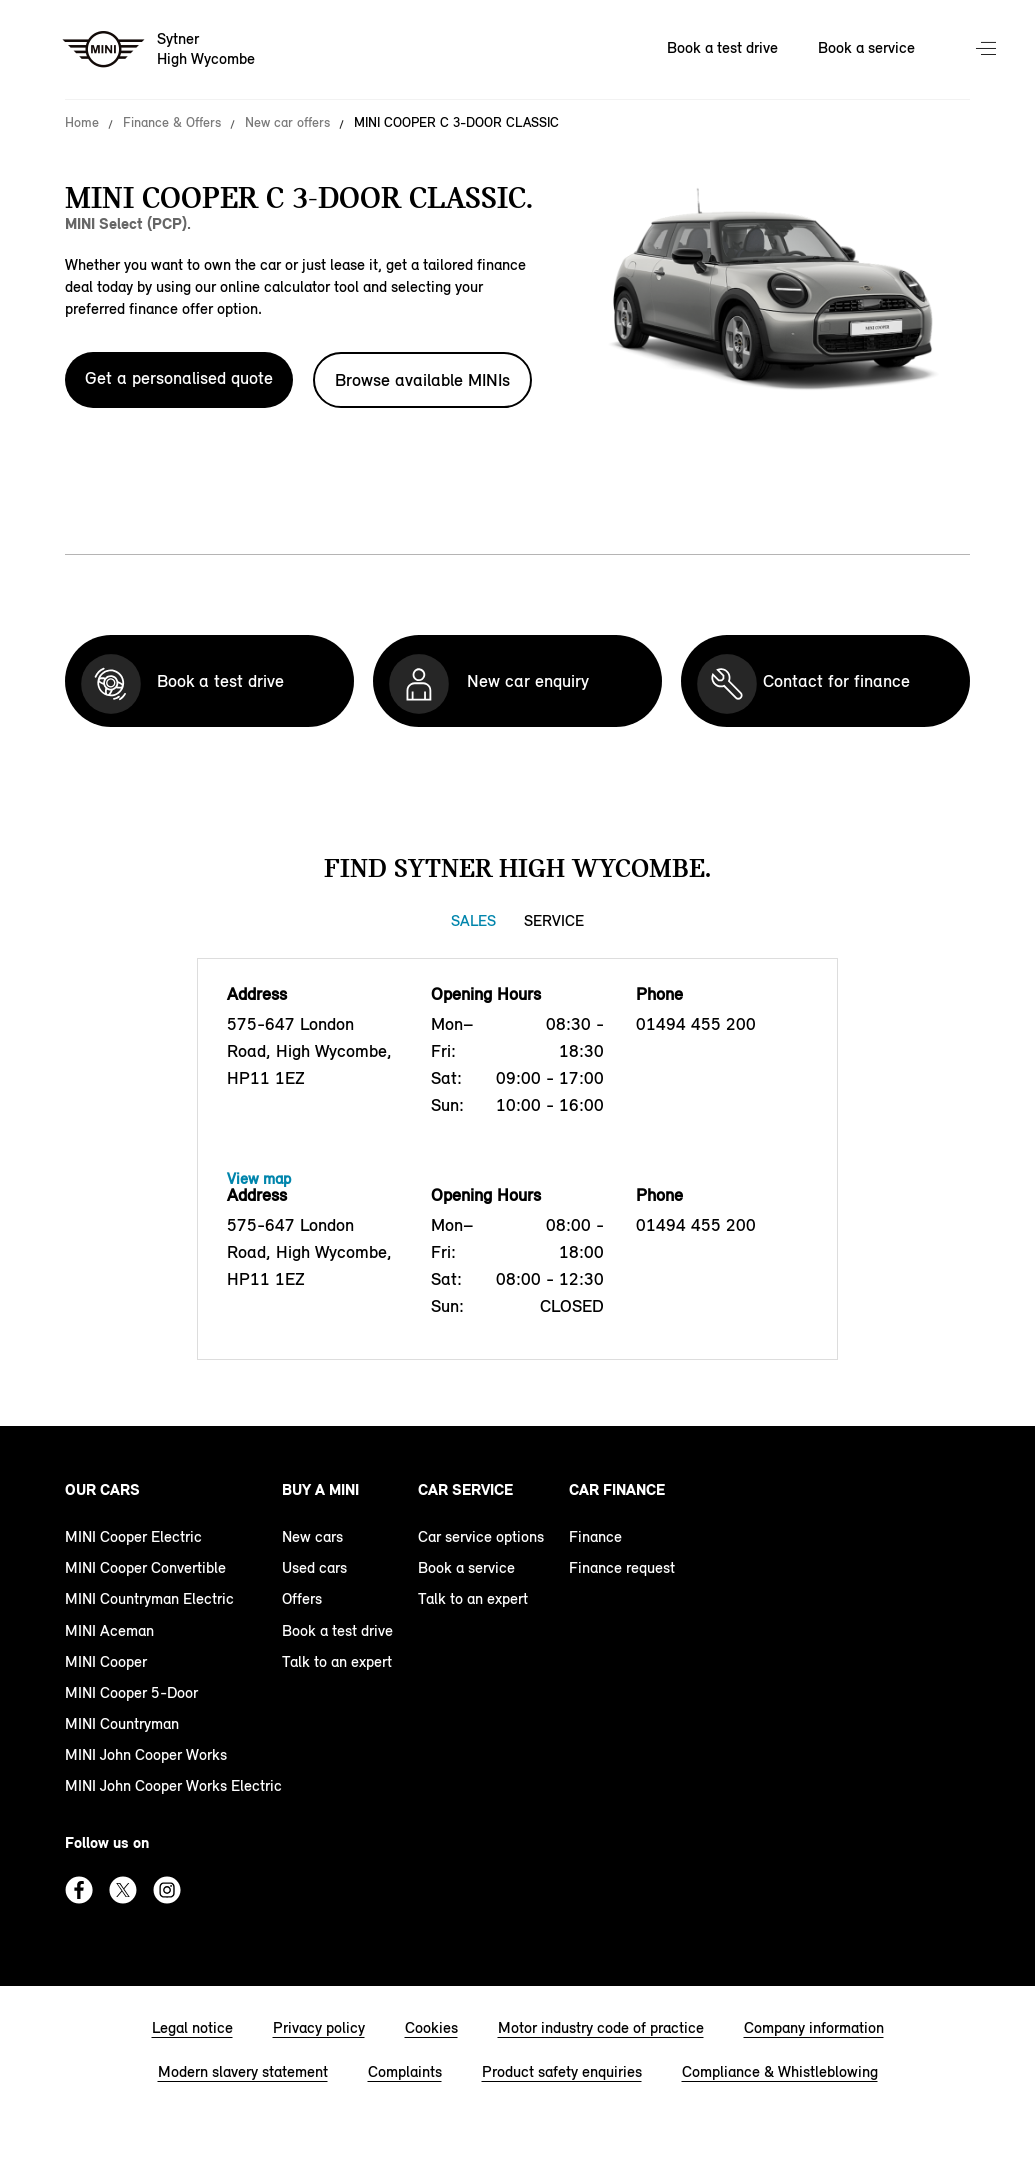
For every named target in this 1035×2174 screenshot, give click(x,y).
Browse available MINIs (422, 380)
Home (82, 123)
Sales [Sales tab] (473, 920)
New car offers (287, 123)
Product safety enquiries (562, 2071)
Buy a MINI (320, 1489)
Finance (595, 1536)
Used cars (314, 1567)
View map (259, 1178)
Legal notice (192, 2027)
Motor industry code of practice (601, 2027)
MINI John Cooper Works (146, 1754)
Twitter (123, 1890)
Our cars (102, 1489)
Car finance (617, 1489)
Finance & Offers (172, 123)
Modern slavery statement (243, 2071)
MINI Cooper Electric (133, 1536)
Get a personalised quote (179, 378)
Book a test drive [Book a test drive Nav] (722, 47)
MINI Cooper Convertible (145, 1567)
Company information (814, 2027)
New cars (312, 1536)
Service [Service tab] (554, 920)
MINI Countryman (122, 1723)
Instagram (167, 1890)
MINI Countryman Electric (149, 1598)
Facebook (79, 1890)
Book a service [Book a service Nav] (866, 47)
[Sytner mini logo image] (160, 50)
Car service (465, 1489)
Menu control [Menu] (988, 50)
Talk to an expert (337, 1661)
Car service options (481, 1536)
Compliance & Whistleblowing (780, 2071)
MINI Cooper (106, 1661)
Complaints (405, 2071)
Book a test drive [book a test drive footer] (337, 1630)
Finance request (622, 1567)
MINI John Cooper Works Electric (173, 1785)
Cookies (431, 2027)
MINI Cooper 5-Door (131, 1692)
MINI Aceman (109, 1630)
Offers (302, 1598)
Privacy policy (319, 2027)
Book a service (466, 1567)
